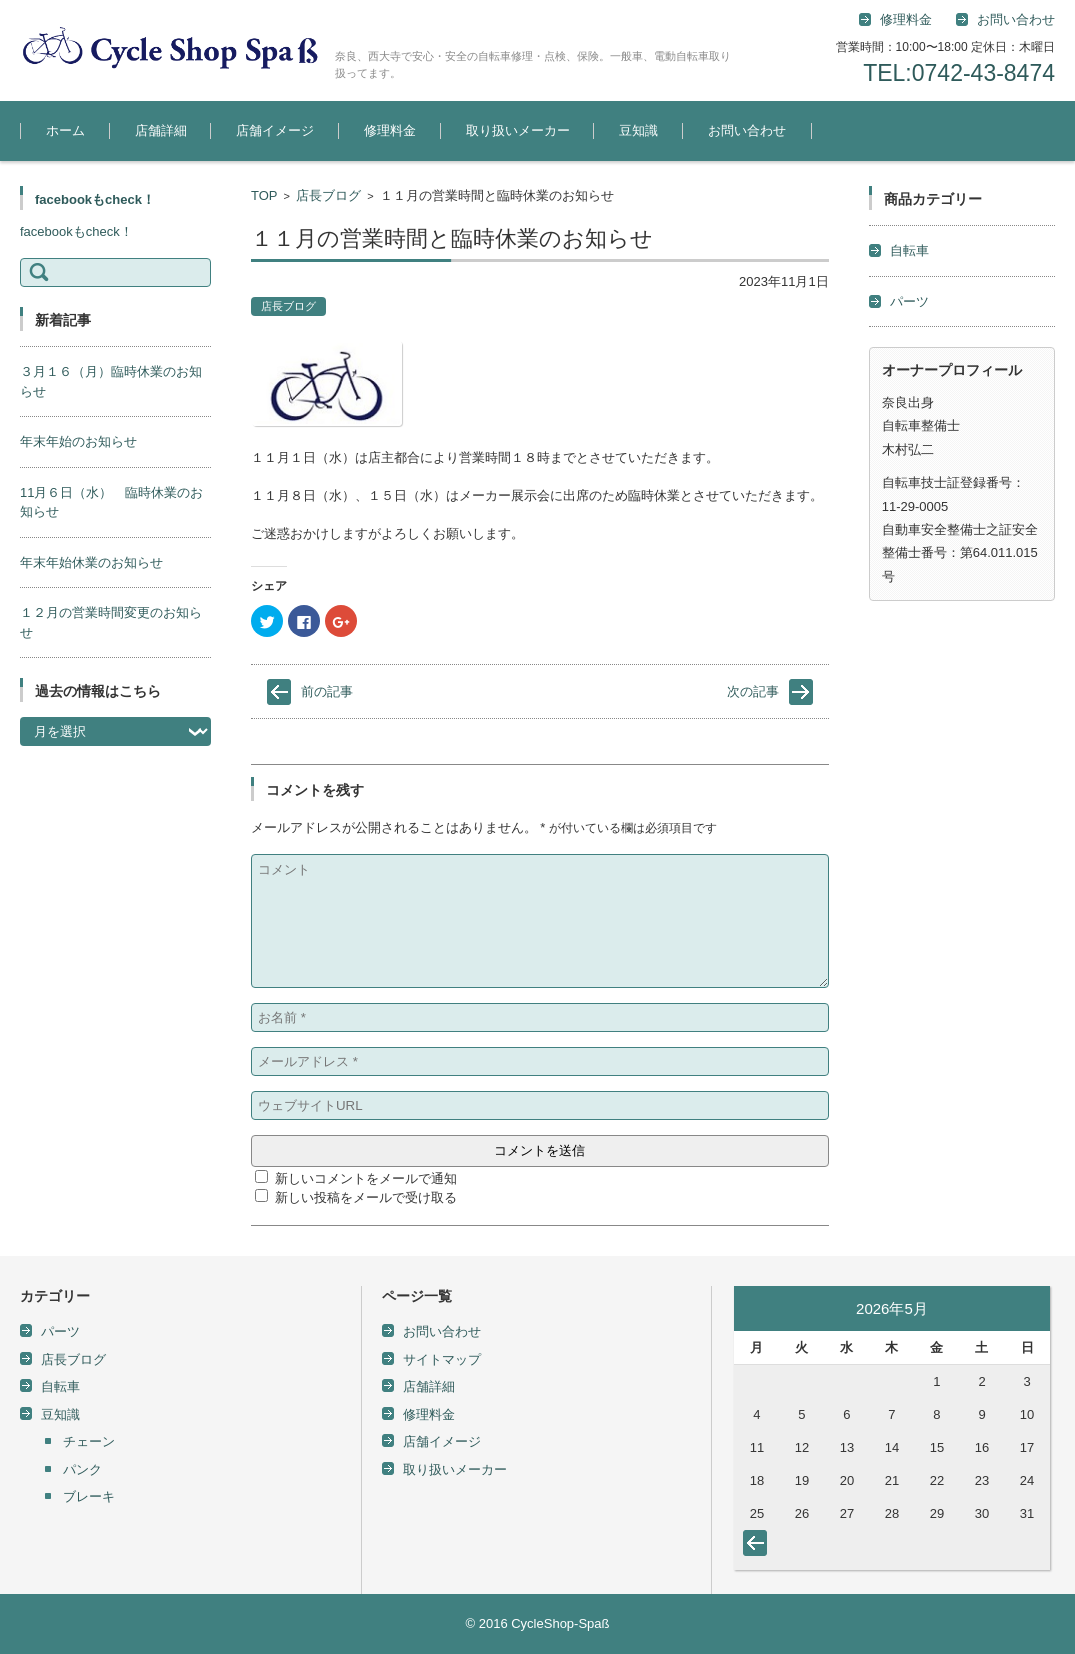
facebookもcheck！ (95, 199)
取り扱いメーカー (518, 130)
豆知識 (638, 130)
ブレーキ (89, 1496)
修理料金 (906, 19)
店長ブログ (328, 195)
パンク (82, 1469)
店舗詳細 (161, 130)
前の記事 (327, 691)
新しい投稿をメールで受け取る (366, 1197)
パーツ (909, 301)
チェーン (89, 1441)
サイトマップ (442, 1359)
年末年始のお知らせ (78, 441)
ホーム (65, 130)
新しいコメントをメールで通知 (366, 1178)
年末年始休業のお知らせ (91, 562)
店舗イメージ (275, 130)
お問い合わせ (747, 130)
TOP (264, 195)
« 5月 (759, 1547)
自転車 (909, 250)
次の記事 (753, 691)
